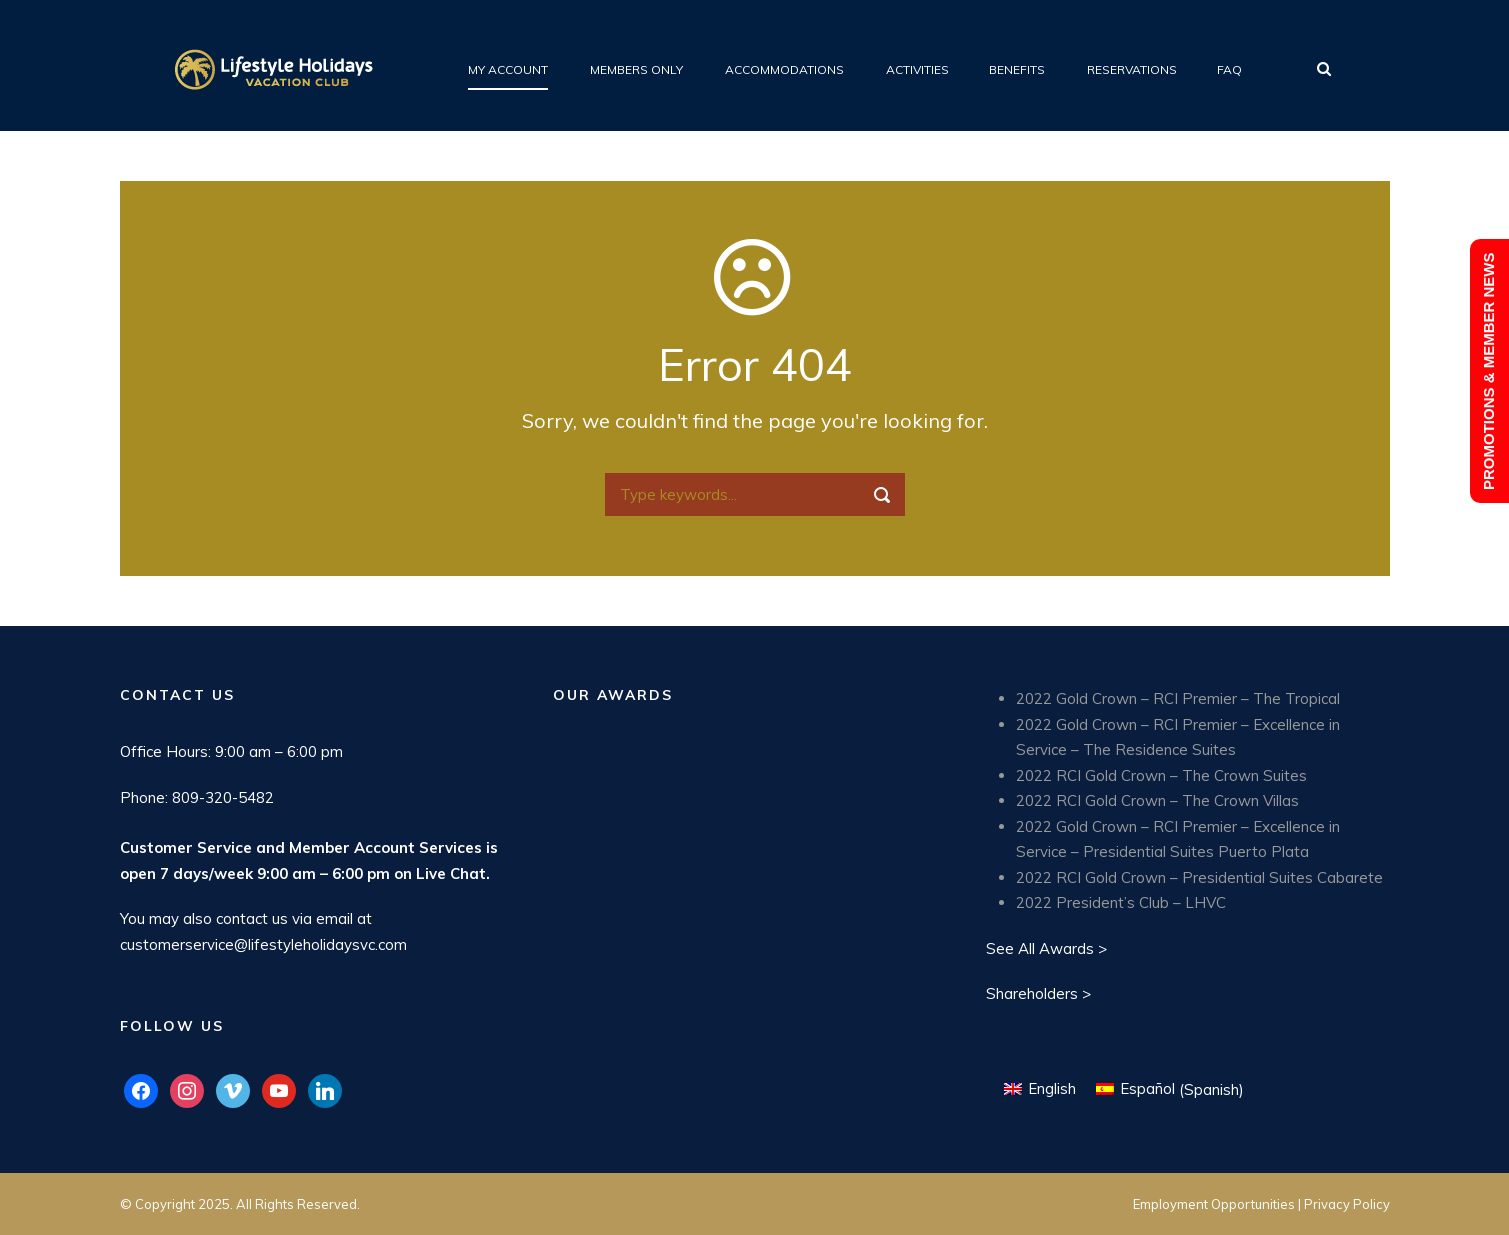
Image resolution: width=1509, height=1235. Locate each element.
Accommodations (784, 69)
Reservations (1132, 69)
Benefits (1017, 69)
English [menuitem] (1052, 1088)
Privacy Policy (1347, 1204)
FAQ (1229, 69)
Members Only (636, 69)
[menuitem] (1040, 1089)
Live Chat (451, 873)
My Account (508, 69)
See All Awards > (1046, 948)
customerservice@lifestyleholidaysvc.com (263, 944)
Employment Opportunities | (1218, 1204)
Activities (917, 69)
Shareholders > (1038, 993)
